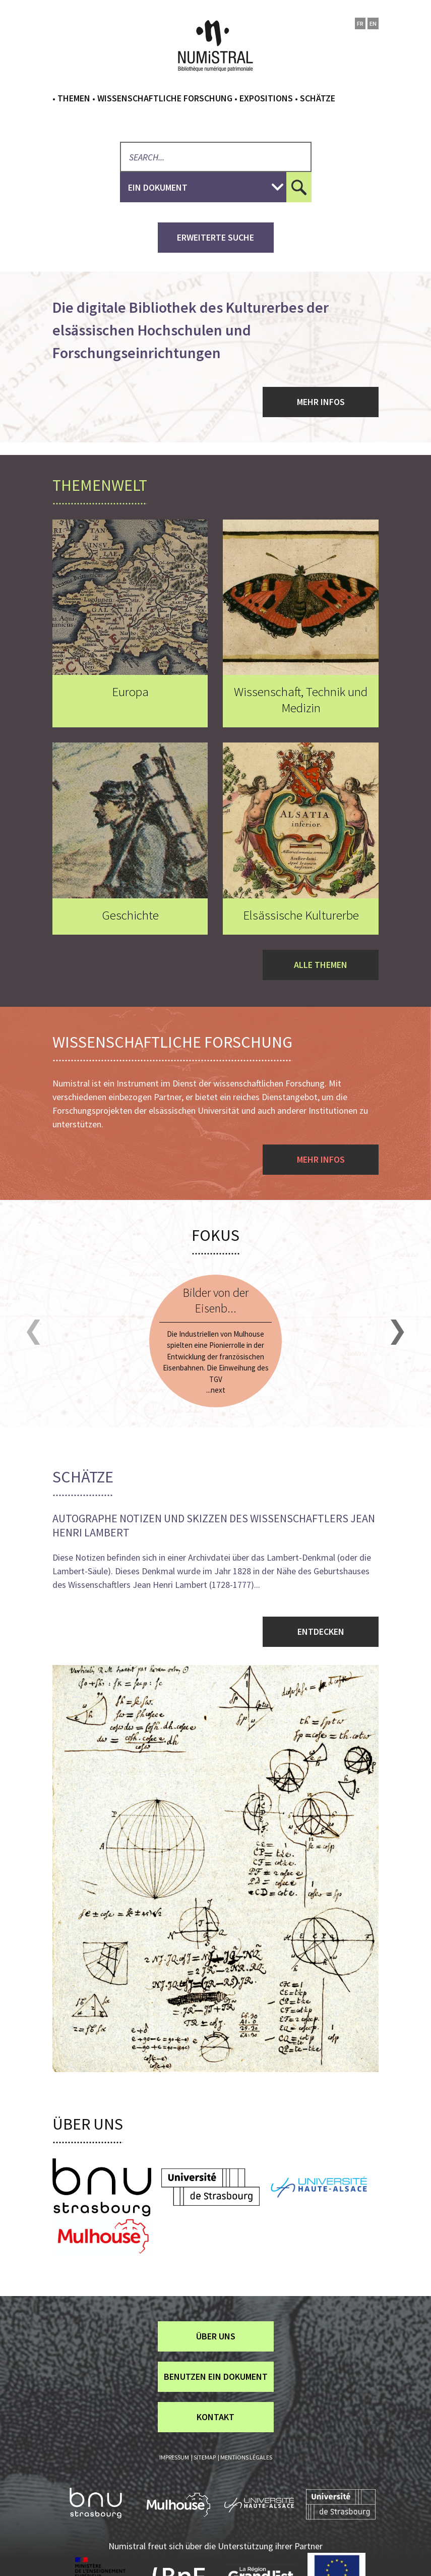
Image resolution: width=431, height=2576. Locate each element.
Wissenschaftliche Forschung (164, 98)
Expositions (266, 98)
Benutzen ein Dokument (216, 2376)
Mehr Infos (321, 402)
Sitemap (205, 2457)
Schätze (317, 98)
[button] (33, 1332)
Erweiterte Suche (215, 237)
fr (360, 23)
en (373, 23)
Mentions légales (246, 2457)
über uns (215, 2336)
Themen (73, 98)
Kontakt (215, 2417)
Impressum (174, 2457)
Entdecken (320, 1631)
